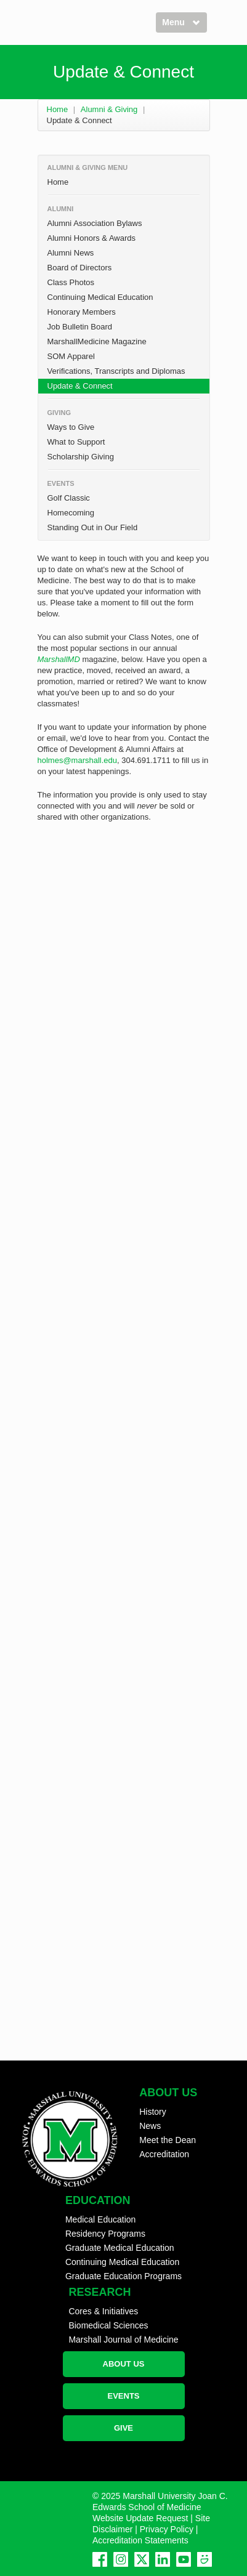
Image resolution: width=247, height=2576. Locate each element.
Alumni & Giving (109, 109)
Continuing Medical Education (100, 297)
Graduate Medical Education (119, 2248)
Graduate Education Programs (123, 2276)
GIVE (123, 2428)
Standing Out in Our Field (92, 527)
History (152, 2112)
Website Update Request (140, 2518)
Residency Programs (105, 2234)
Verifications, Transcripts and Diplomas (116, 371)
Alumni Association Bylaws (94, 223)
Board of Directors (79, 267)
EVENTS (123, 2395)
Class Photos (71, 282)
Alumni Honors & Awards (91, 238)
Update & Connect (80, 385)
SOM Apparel (71, 356)
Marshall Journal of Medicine (123, 2339)
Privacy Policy (166, 2529)
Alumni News (70, 252)
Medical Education (100, 2219)
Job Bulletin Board (80, 326)
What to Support (76, 441)
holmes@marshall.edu (78, 760)
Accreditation (164, 2154)
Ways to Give (71, 427)
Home (57, 109)
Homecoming (71, 512)
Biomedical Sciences (108, 2325)
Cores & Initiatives (103, 2311)
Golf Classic (68, 498)
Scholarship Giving (80, 456)
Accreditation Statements (140, 2540)
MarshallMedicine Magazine (97, 341)
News (150, 2126)
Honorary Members (81, 312)
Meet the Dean (167, 2140)
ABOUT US (124, 2363)
